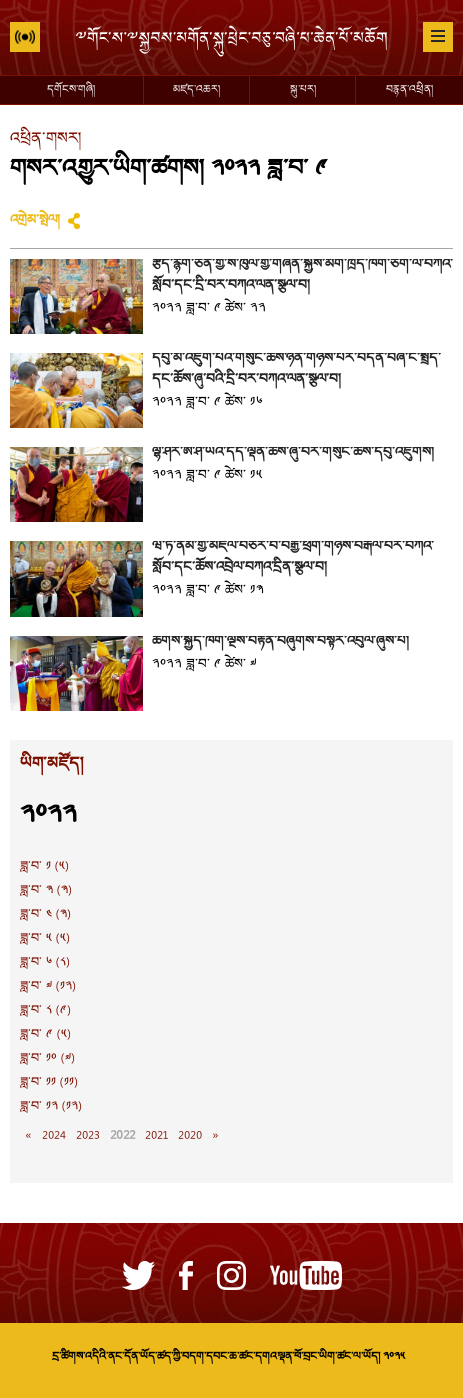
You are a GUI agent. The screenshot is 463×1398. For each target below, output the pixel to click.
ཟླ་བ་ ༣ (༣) (46, 891)
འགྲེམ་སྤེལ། (35, 221)
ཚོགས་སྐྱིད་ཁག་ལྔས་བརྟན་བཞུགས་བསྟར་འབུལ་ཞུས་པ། (280, 642)
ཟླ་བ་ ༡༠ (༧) (47, 1059)
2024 (54, 1136)
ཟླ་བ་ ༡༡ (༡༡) (49, 1083)
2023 (88, 1136)
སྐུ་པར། (303, 90)
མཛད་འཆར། (196, 90)
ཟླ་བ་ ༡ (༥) (44, 867)
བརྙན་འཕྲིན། (409, 90)
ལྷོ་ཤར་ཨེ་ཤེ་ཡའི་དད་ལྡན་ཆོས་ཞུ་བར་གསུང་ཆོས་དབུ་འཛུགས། (293, 453)
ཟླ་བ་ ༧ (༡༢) (48, 987)
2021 (156, 1136)
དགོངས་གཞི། (71, 90)
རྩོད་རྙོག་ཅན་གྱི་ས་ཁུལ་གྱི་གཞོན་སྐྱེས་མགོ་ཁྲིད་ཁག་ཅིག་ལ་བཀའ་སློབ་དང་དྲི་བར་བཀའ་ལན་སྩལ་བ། (302, 275)
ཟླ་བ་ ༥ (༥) (45, 939)
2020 (190, 1136)
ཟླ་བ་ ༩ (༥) (45, 1035)
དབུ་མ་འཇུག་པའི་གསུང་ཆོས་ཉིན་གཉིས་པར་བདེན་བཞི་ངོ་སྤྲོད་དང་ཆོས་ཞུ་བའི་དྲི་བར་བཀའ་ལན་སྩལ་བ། (296, 369)
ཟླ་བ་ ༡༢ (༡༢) (51, 1107)
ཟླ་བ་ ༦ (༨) (45, 963)
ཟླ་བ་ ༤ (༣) (45, 915)
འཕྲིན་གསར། (45, 139)
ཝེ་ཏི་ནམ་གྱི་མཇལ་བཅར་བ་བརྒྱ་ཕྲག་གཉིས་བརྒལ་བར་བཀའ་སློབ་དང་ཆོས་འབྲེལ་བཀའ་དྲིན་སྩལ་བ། (292, 557)
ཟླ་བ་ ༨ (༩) (45, 1011)
